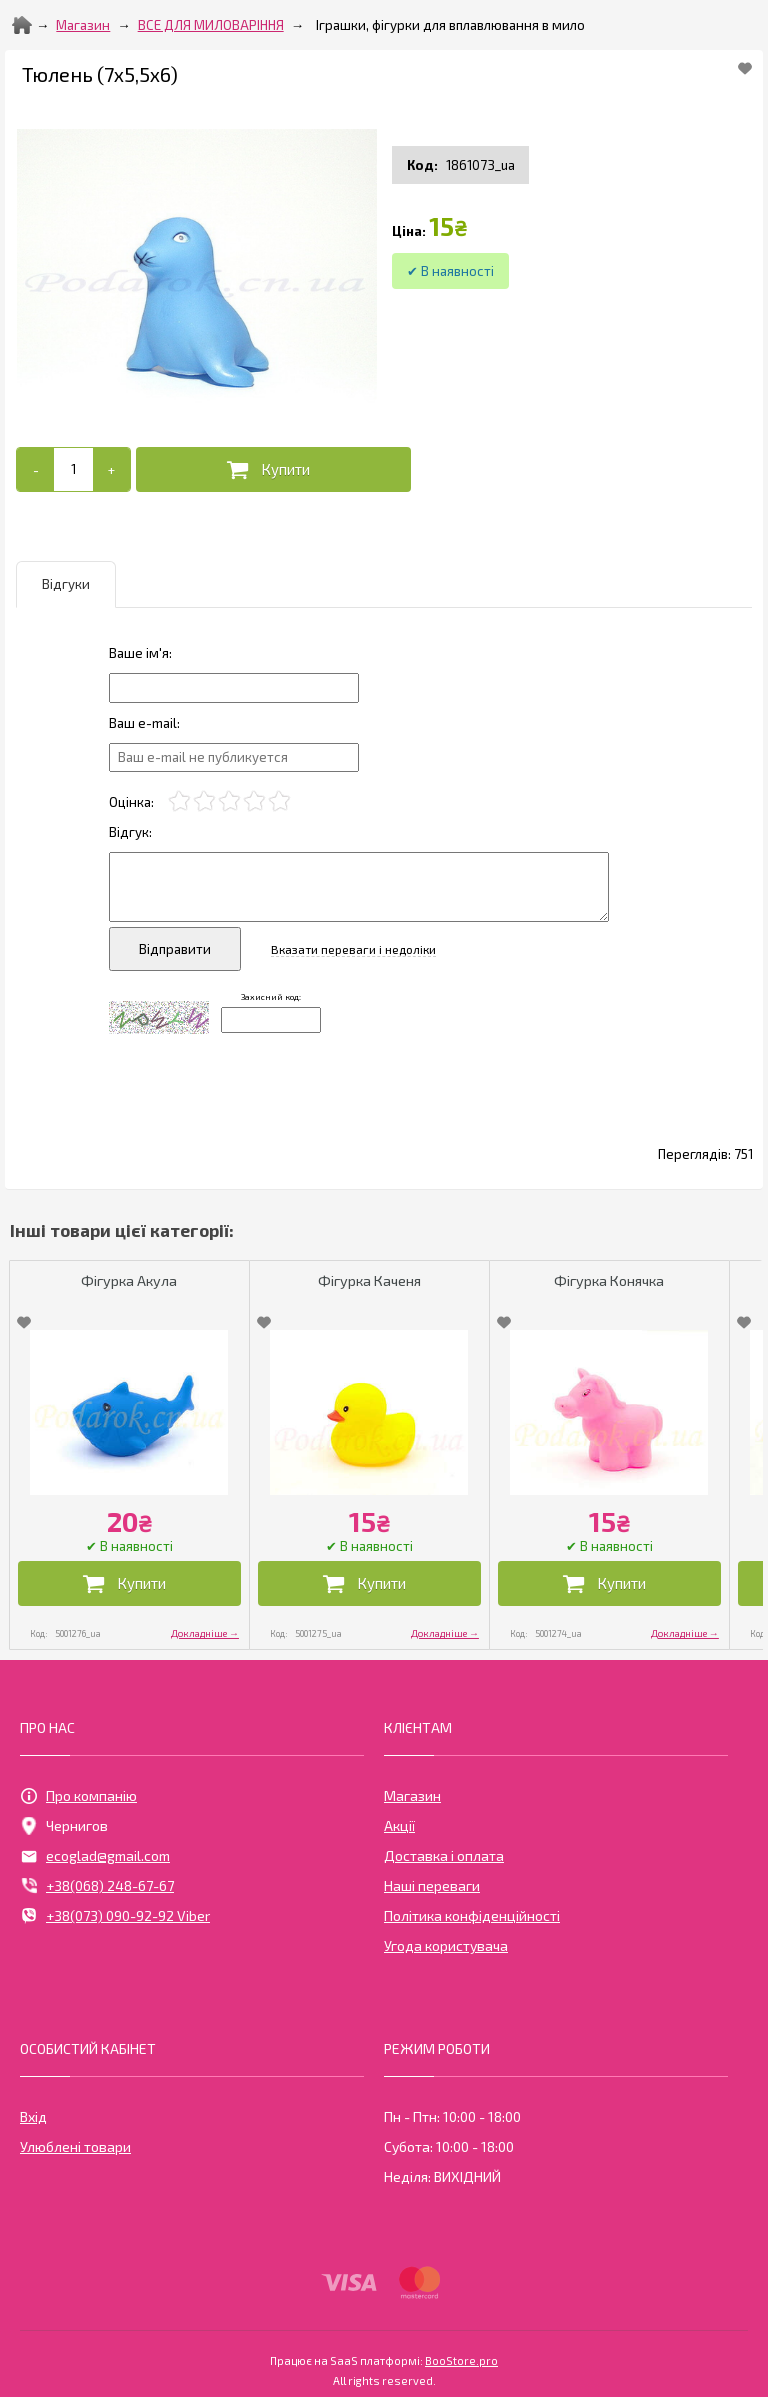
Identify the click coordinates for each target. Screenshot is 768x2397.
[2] (204, 801)
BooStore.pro (461, 2359)
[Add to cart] (73, 469)
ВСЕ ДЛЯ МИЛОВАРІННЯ (211, 25)
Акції (399, 1825)
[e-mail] (234, 757)
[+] (111, 469)
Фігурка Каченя (369, 1280)
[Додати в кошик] (273, 469)
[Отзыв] (234, 687)
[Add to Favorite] (745, 68)
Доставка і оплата (444, 1855)
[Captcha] (271, 1020)
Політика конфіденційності (472, 1915)
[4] (254, 801)
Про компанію (78, 1796)
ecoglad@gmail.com (95, 1856)
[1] (179, 801)
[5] (279, 801)
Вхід (33, 2116)
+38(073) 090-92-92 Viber (115, 1916)
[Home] (22, 25)
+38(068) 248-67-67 (97, 1886)
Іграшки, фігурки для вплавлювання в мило (450, 25)
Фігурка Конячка (609, 1280)
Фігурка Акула (129, 1280)
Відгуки (66, 584)
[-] (35, 469)
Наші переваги (432, 1885)
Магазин (83, 25)
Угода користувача (446, 1945)
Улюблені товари (75, 2146)
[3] (229, 801)
